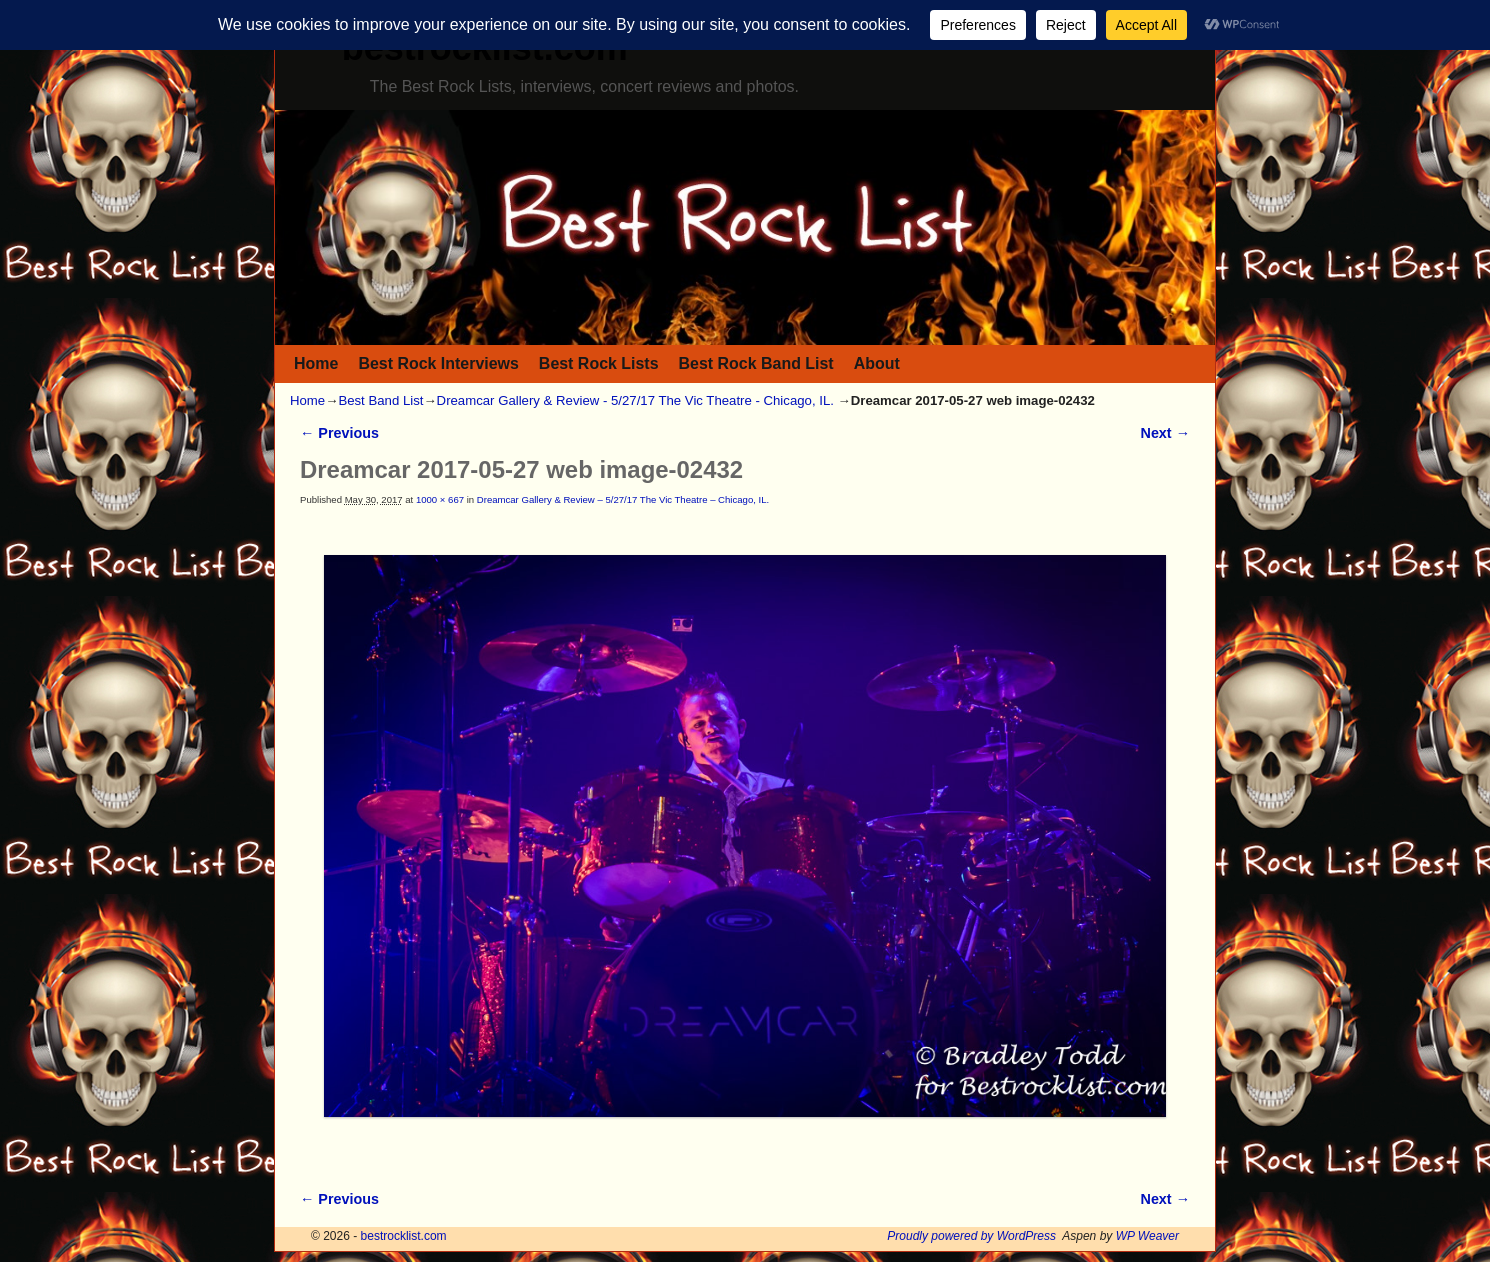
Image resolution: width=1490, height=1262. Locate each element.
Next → (1165, 433)
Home (316, 363)
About (877, 363)
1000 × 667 (440, 499)
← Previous (339, 433)
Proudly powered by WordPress (971, 1236)
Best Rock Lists (599, 363)
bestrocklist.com (404, 1236)
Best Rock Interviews (438, 363)
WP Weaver (1147, 1236)
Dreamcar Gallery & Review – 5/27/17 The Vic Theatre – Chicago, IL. (623, 499)
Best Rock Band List (756, 363)
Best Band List (380, 400)
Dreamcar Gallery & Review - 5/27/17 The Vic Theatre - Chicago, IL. (635, 400)
